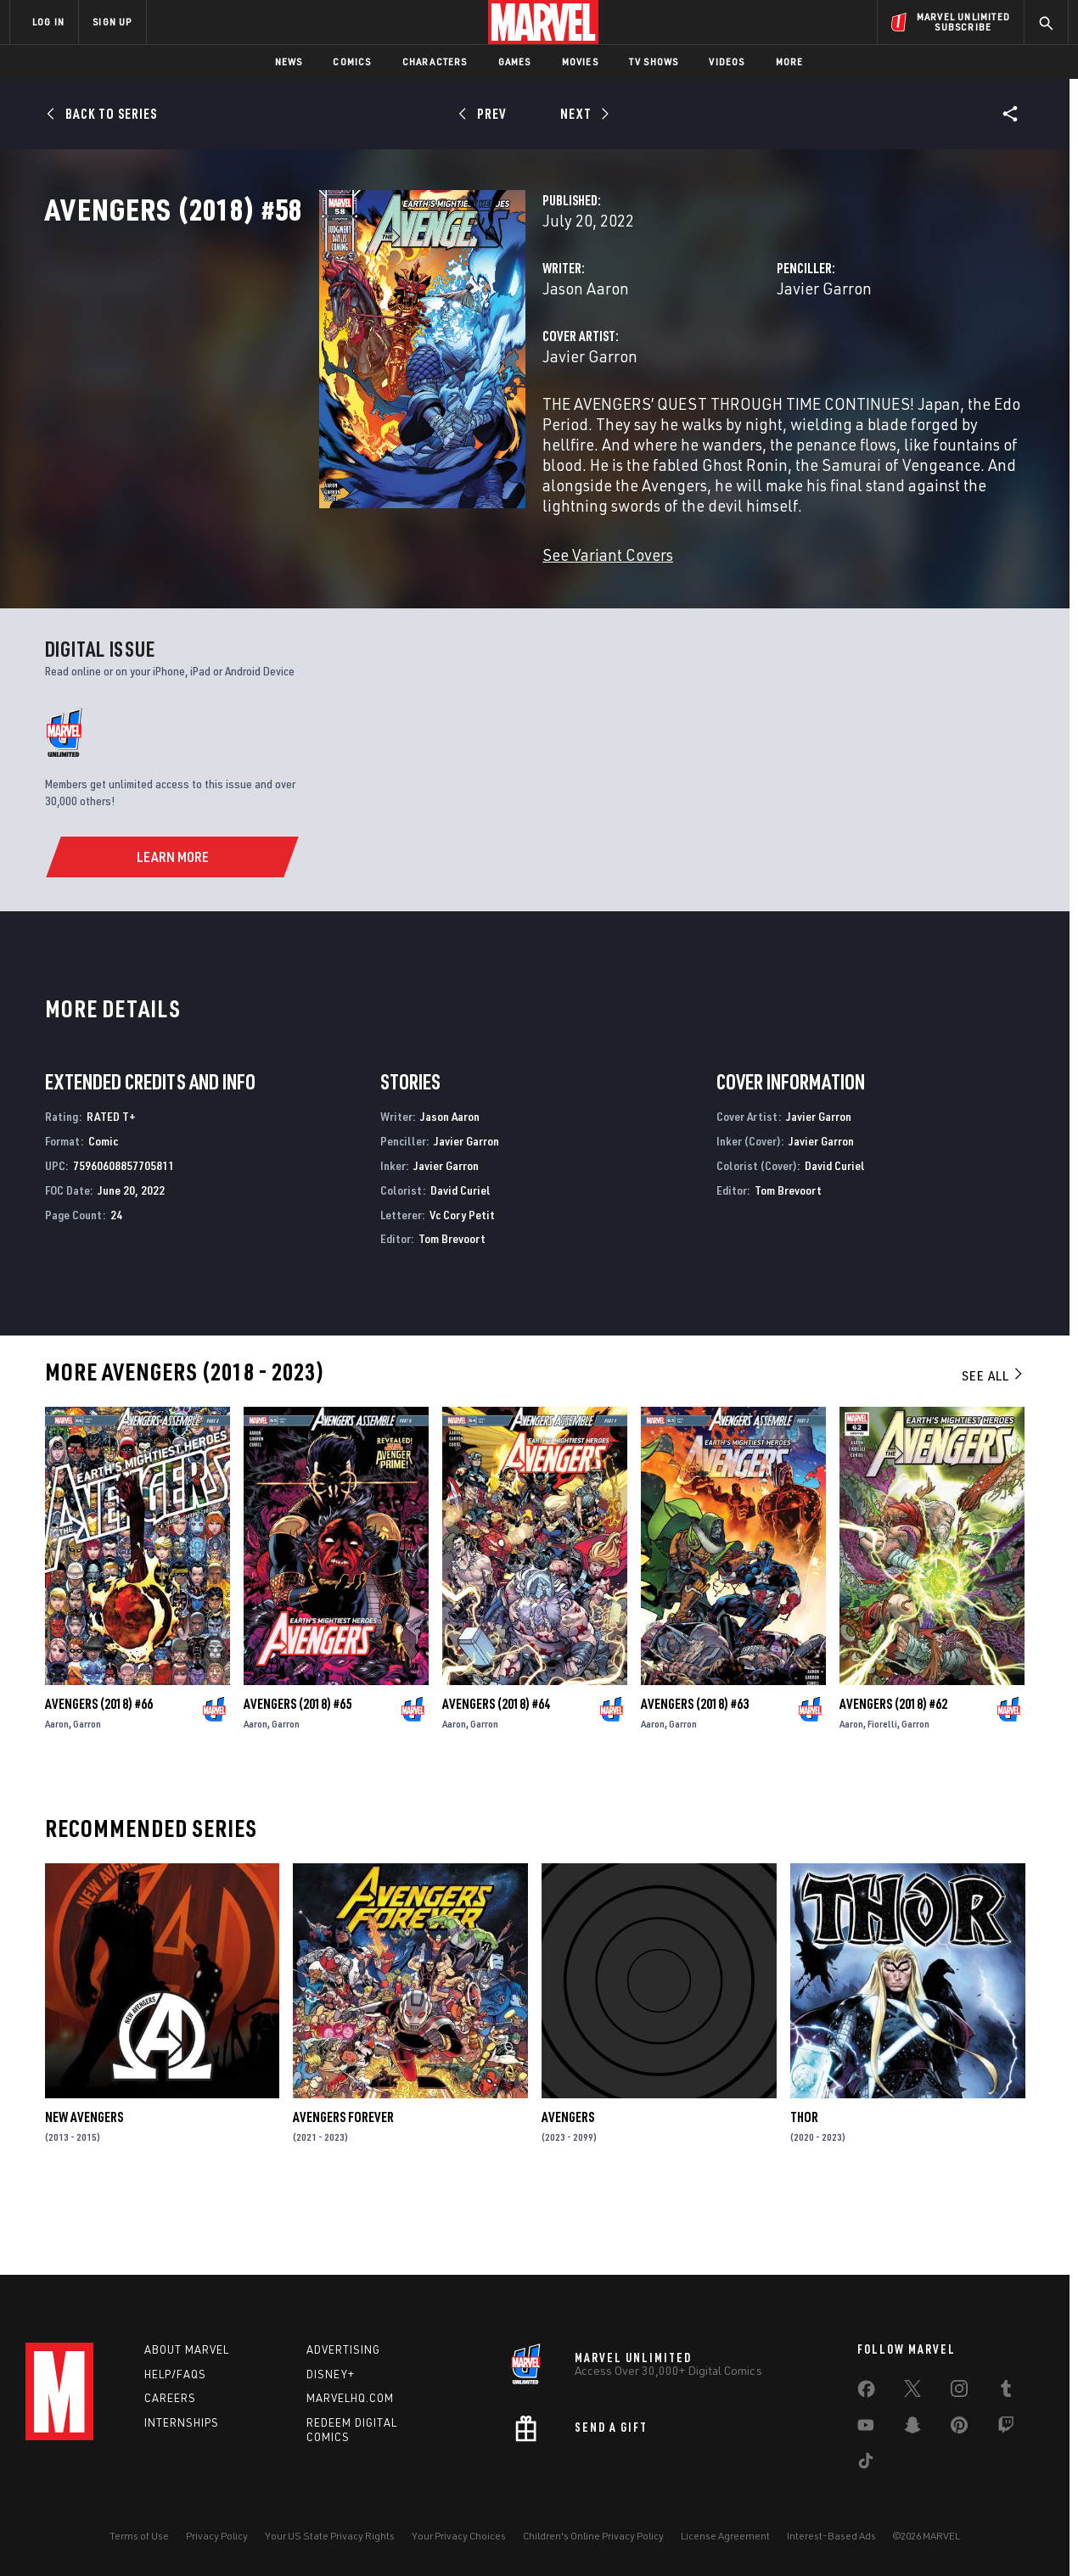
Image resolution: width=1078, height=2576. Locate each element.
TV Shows (654, 61)
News (289, 61)
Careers (170, 2398)
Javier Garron (728, 362)
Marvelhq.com (350, 2398)
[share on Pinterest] (959, 2428)
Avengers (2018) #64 (496, 1771)
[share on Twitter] (912, 2391)
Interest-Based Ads (831, 2535)
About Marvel (186, 2349)
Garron (87, 1791)
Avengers (568, 2185)
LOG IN (48, 21)
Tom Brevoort (452, 1307)
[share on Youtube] (865, 2428)
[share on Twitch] (1005, 2428)
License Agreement (725, 2535)
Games (514, 61)
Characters (435, 61)
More (790, 61)
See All (993, 1444)
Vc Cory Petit (462, 1282)
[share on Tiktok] (865, 2464)
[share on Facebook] (866, 2392)
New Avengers (84, 2185)
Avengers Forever (343, 2185)
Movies (580, 61)
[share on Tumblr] (1005, 2391)
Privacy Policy (217, 2535)
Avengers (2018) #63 (695, 1771)
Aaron (57, 1791)
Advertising (343, 2349)
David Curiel (460, 1259)
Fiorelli (882, 1791)
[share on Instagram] (959, 2391)
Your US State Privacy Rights (330, 2535)
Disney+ (330, 2374)
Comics (352, 61)
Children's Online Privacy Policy (593, 2535)
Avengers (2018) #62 (893, 1771)
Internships (181, 2422)
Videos (726, 61)
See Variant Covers (416, 588)
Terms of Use (139, 2535)
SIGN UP (112, 21)
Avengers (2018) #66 (99, 1771)
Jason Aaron (394, 362)
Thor (804, 2185)
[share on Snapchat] (912, 2428)
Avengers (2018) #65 (297, 1771)
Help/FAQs (175, 2374)
